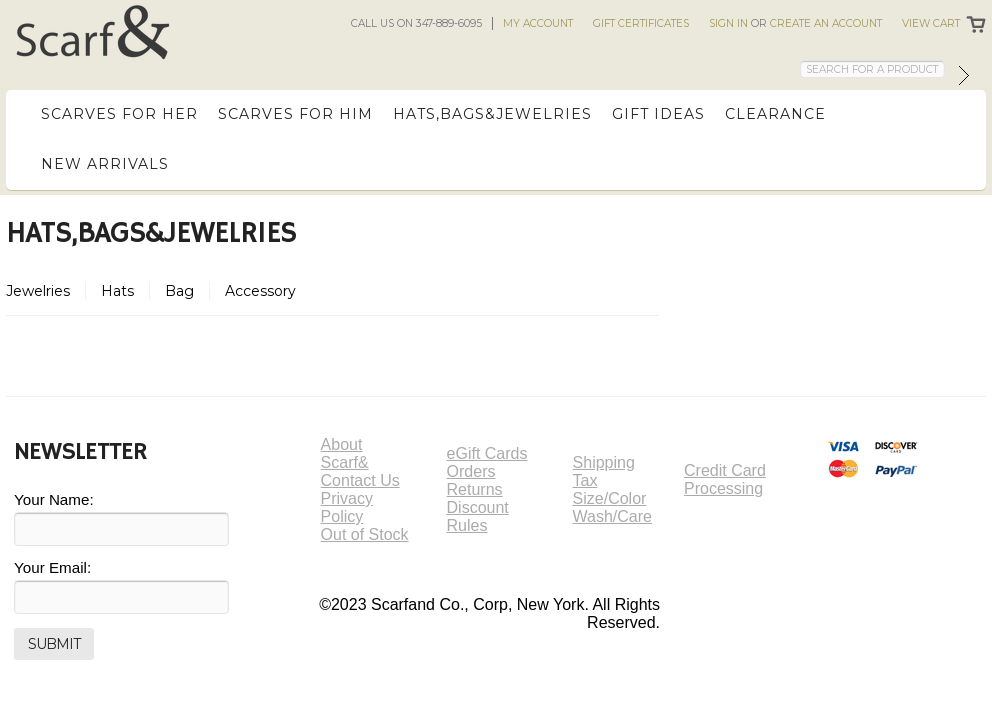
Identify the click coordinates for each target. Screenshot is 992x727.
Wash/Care (612, 516)
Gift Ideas (658, 114)
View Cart (931, 23)
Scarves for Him (295, 114)
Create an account (826, 23)
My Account (538, 23)
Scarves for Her (119, 114)
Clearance (775, 114)
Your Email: (52, 567)
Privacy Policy (347, 507)
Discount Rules (478, 516)
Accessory (260, 291)
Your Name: (54, 499)
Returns (475, 489)
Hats (117, 291)
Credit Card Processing (725, 479)
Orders (471, 471)
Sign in (728, 23)
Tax (585, 480)
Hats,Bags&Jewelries (492, 114)
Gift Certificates (641, 23)
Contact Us (360, 480)
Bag (179, 291)
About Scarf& (345, 453)
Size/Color (610, 498)
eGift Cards (487, 453)
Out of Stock (365, 534)
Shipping (604, 462)
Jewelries (38, 291)
